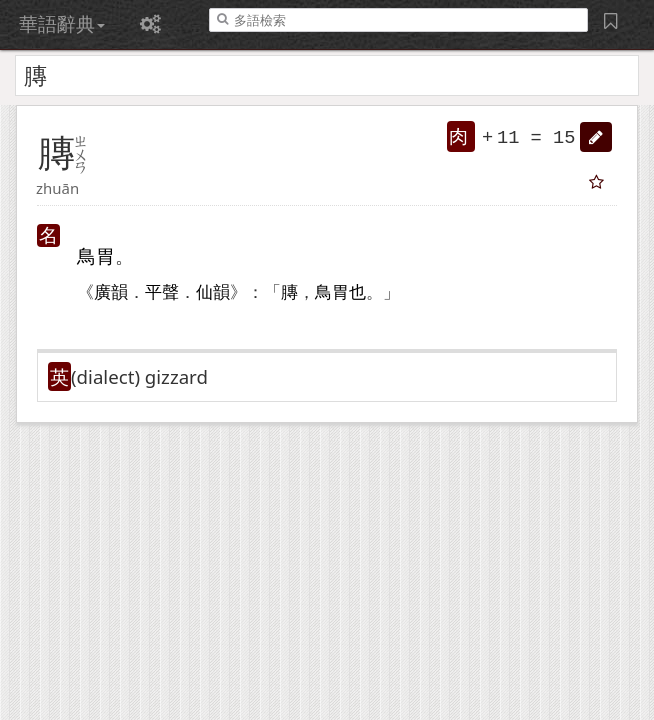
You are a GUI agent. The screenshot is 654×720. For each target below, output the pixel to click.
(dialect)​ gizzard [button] (139, 376)
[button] (596, 137)
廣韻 (111, 292)
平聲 (162, 292)
